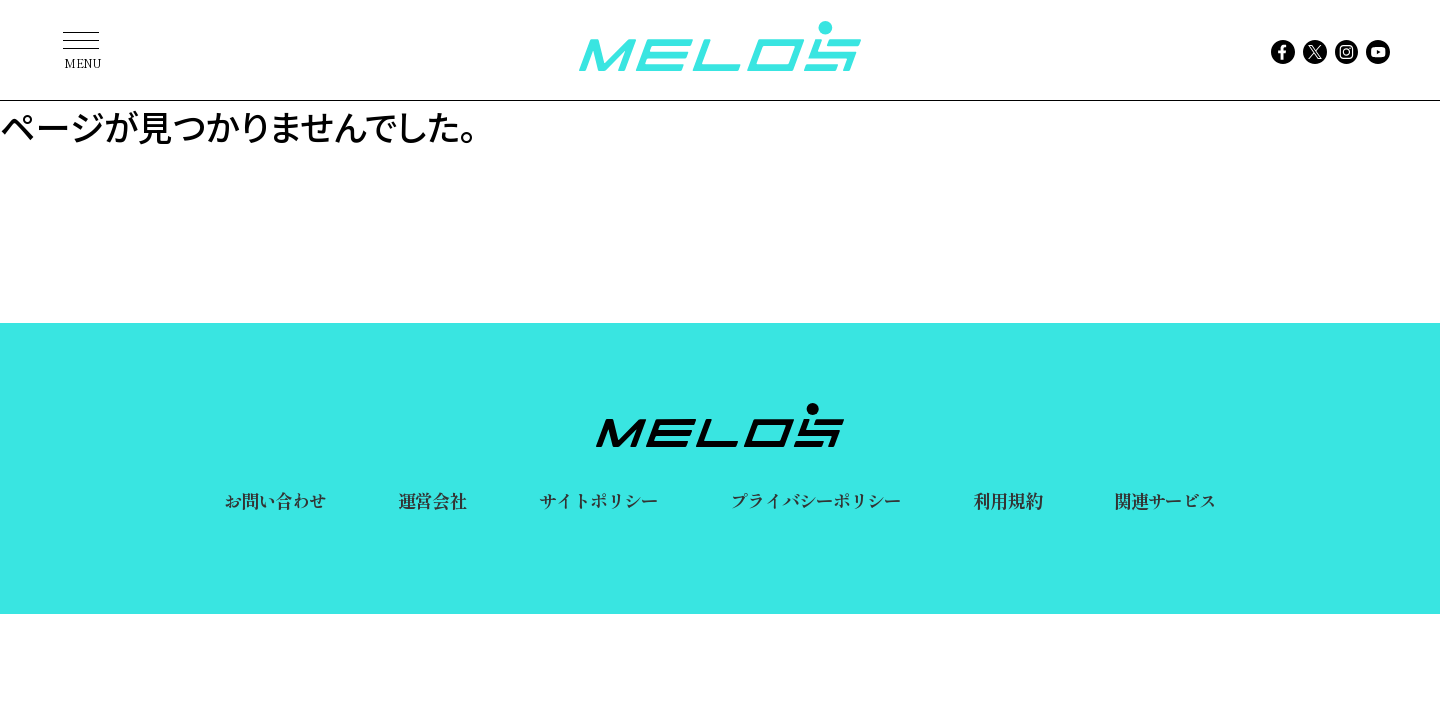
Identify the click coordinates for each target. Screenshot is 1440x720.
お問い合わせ (275, 500)
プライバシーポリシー (815, 500)
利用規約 (1007, 500)
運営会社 (432, 500)
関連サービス (1165, 500)
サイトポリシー (599, 500)
